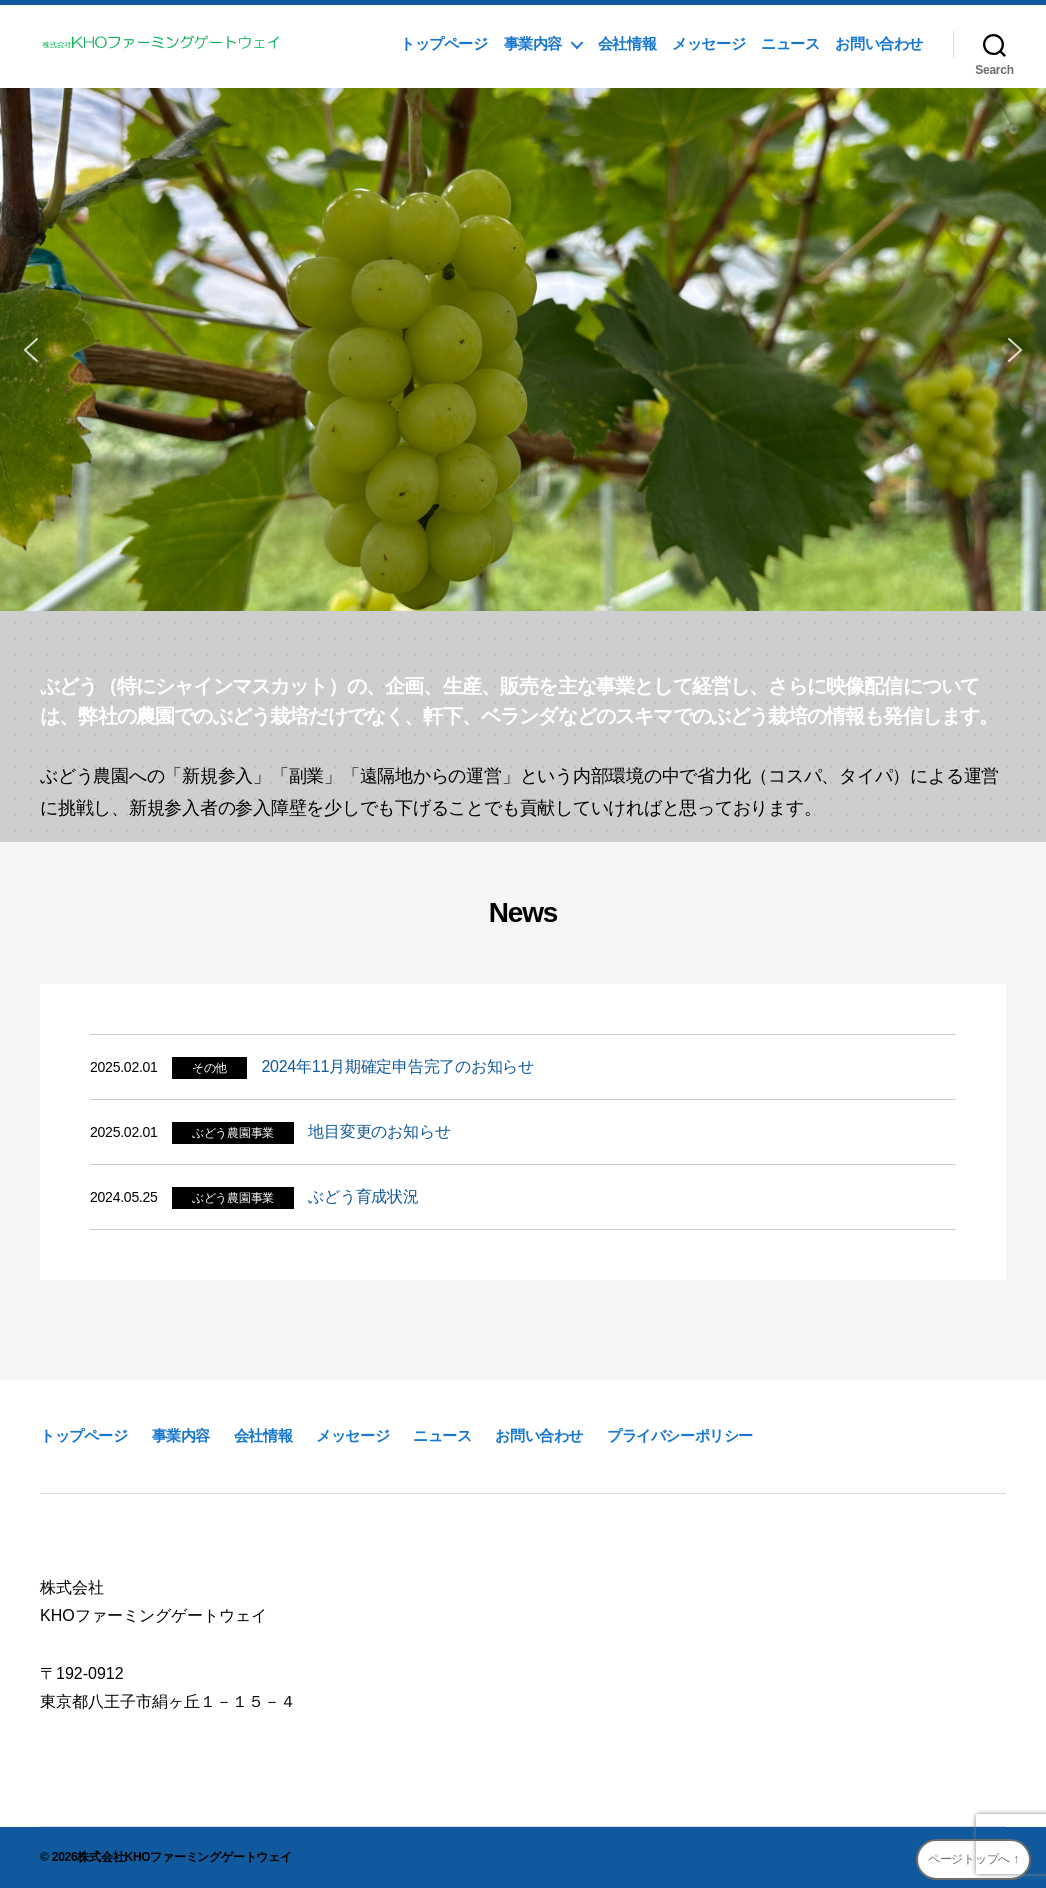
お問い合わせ (879, 43)
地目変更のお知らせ (379, 1131)
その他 (209, 1068)
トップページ (444, 43)
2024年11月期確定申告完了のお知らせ (397, 1066)
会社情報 (627, 43)
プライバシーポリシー (680, 1435)
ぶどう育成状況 (363, 1196)
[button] (31, 350)
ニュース (790, 43)
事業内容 (533, 43)
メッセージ (708, 43)
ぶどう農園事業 (233, 1133)
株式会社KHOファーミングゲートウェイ (184, 1857)
